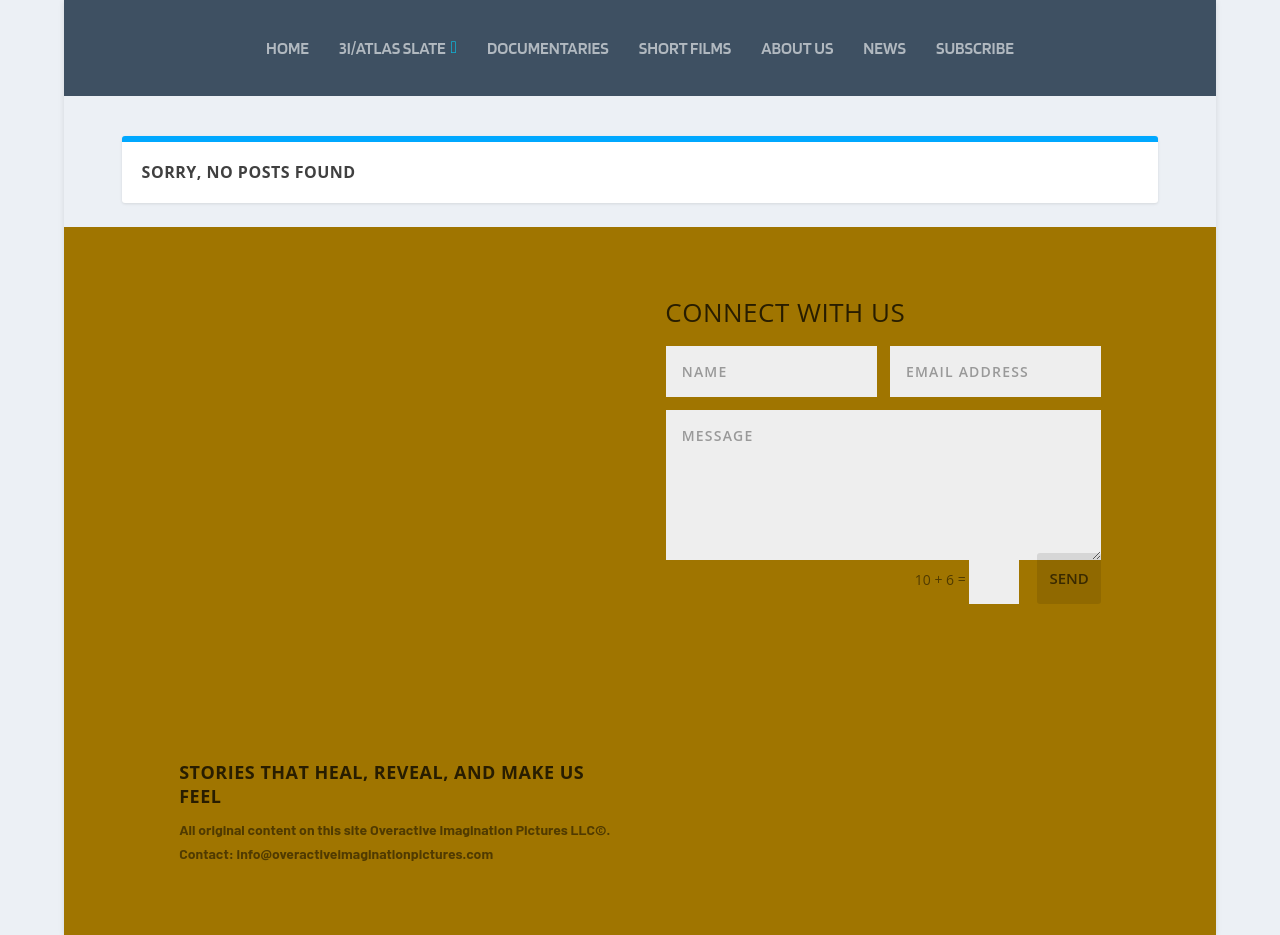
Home (287, 48)
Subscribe (975, 48)
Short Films (685, 48)
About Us (797, 48)
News (884, 48)
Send (1068, 578)
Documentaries (548, 48)
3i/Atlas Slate (392, 48)
